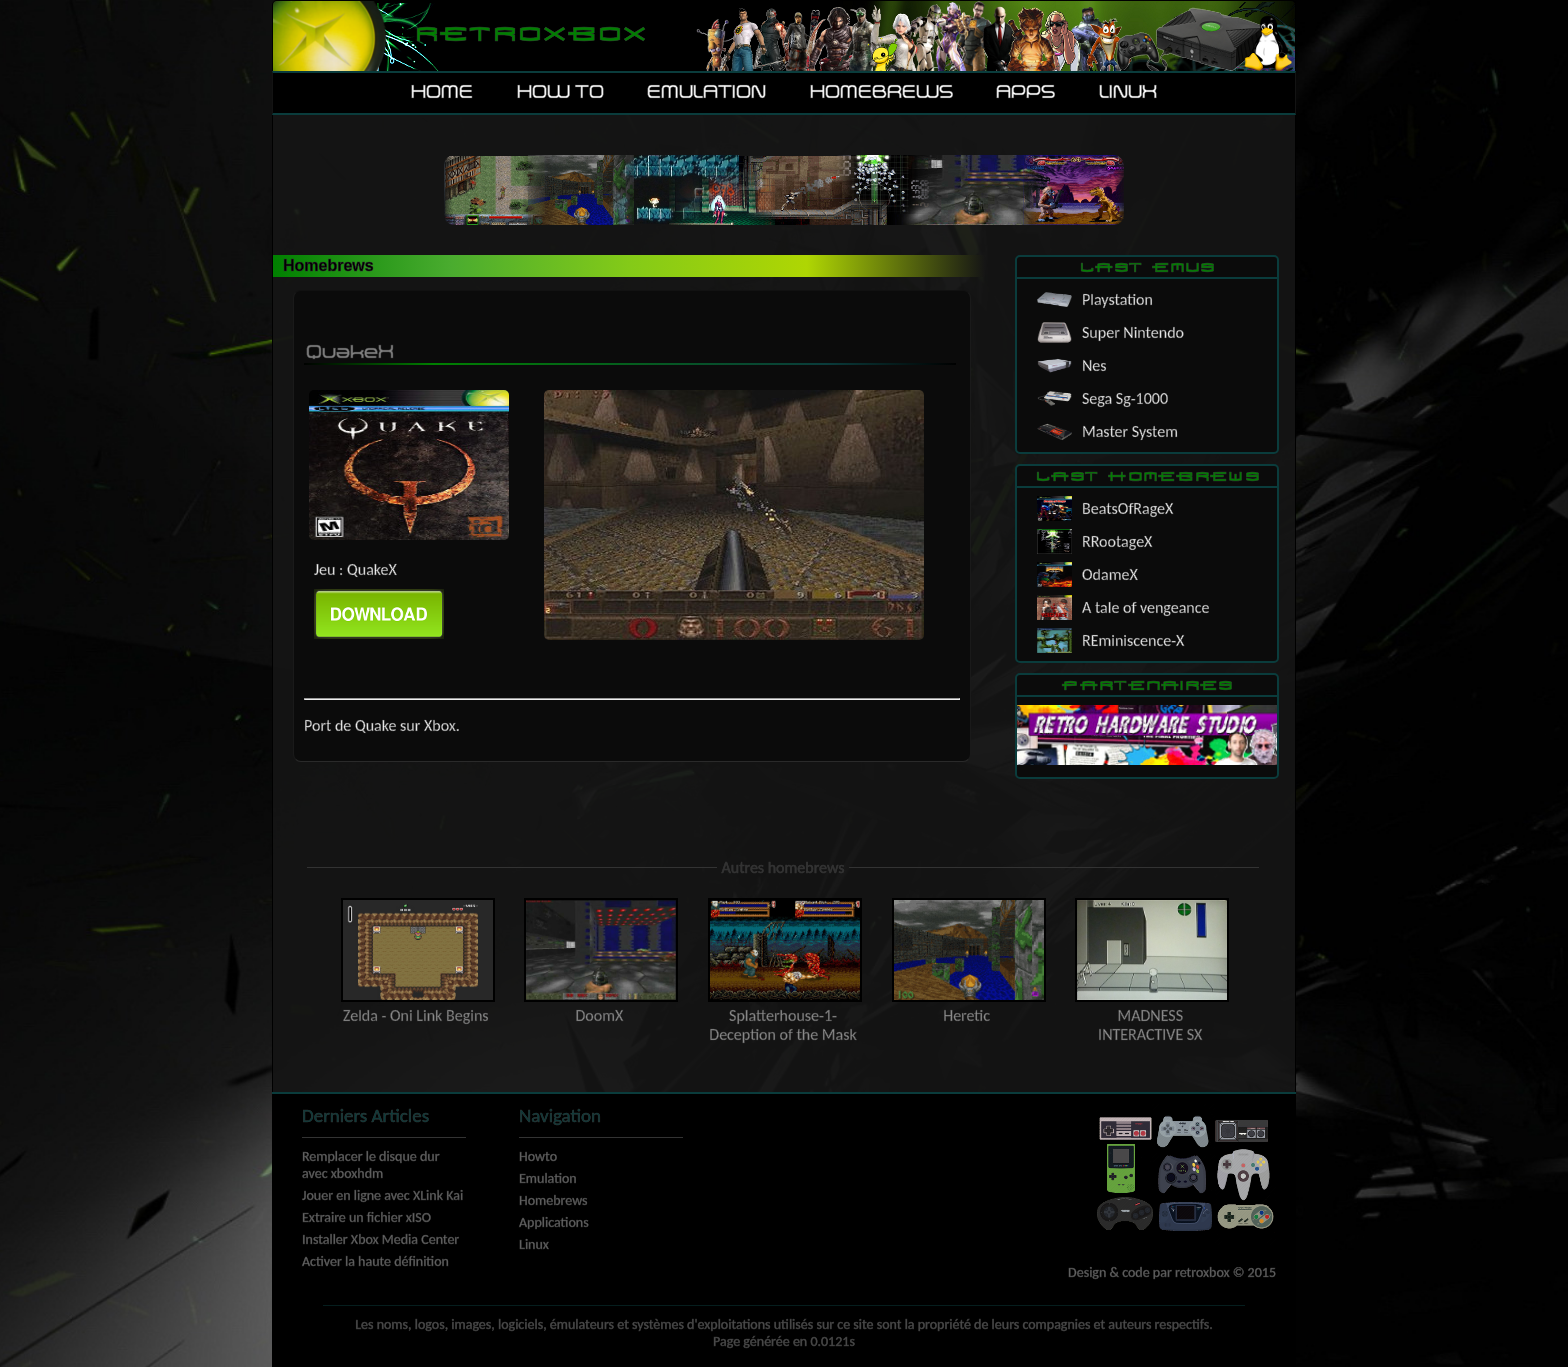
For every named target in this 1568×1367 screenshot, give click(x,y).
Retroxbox (529, 35)
